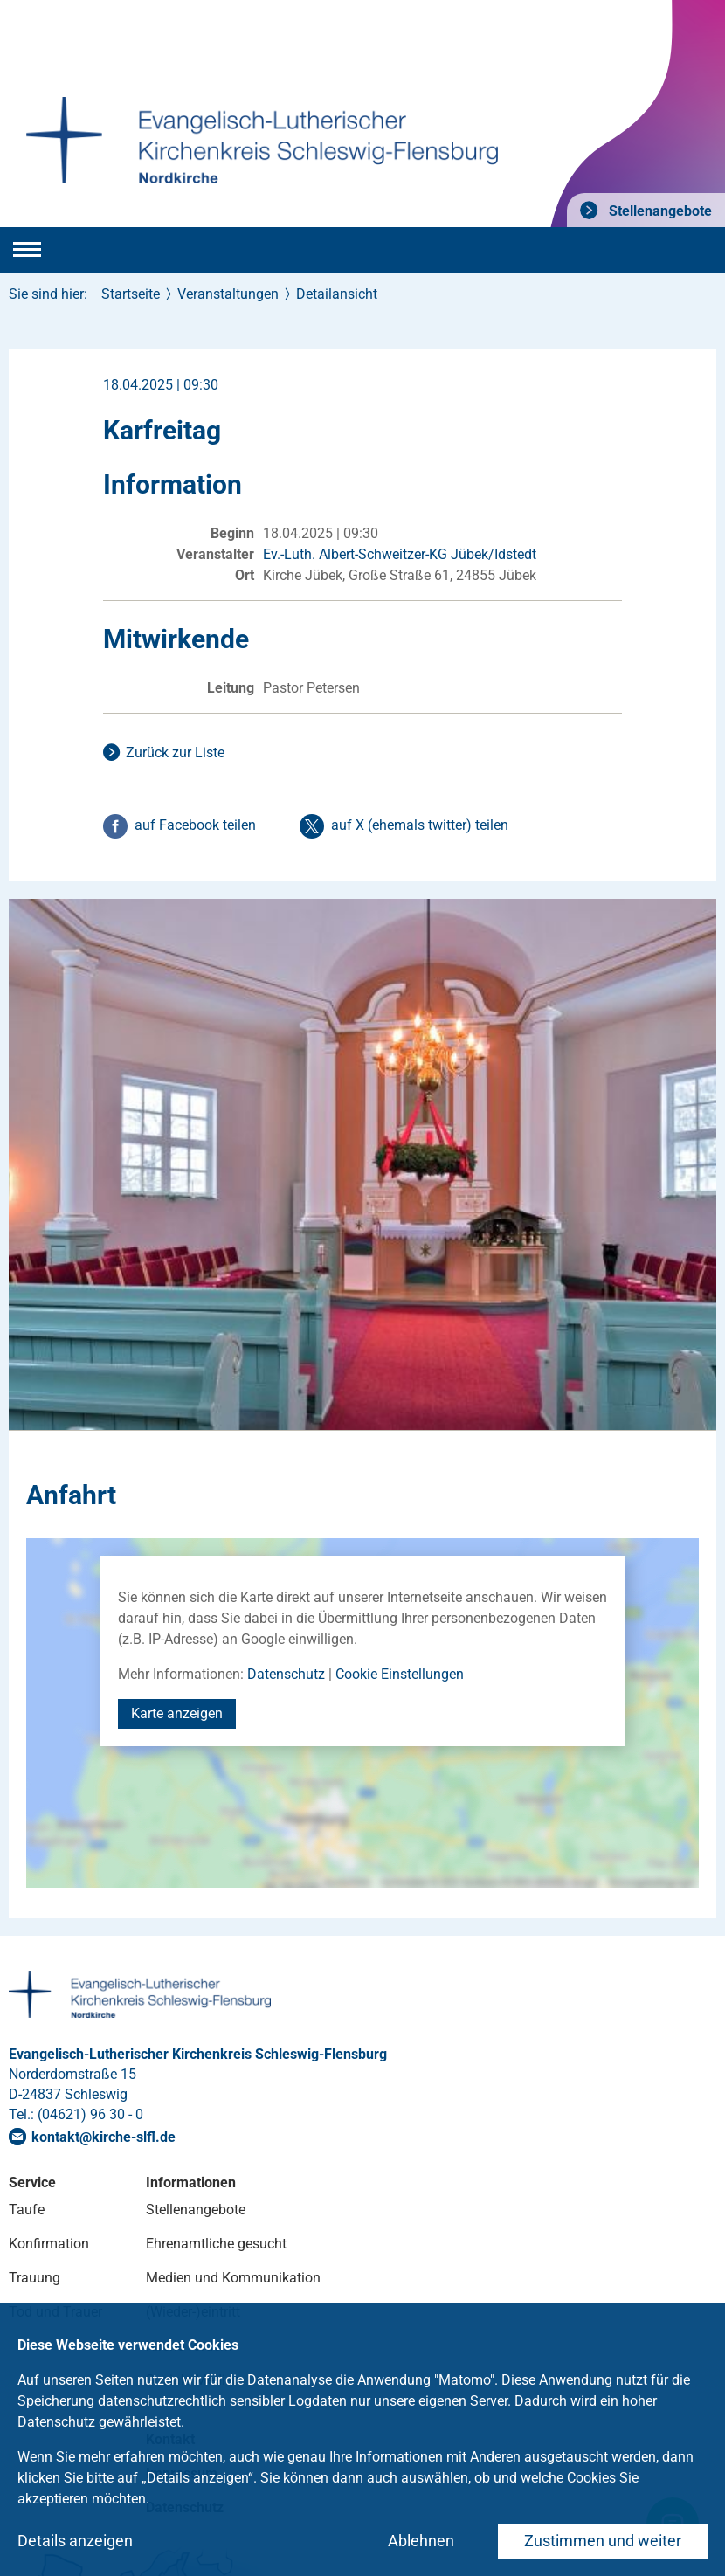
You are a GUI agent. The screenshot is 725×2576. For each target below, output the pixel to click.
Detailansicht (336, 294)
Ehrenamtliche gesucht (216, 2243)
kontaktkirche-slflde (103, 2137)
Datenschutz (286, 1674)
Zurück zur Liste (175, 752)
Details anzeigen (75, 2540)
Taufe (27, 2209)
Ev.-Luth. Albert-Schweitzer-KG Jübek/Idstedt (399, 554)
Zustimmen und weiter (602, 2540)
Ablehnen (421, 2540)
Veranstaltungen (228, 294)
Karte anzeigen (177, 1713)
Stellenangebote (658, 211)
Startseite (130, 294)
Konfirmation (49, 2243)
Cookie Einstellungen (399, 1674)
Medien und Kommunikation (233, 2277)
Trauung (34, 2277)
